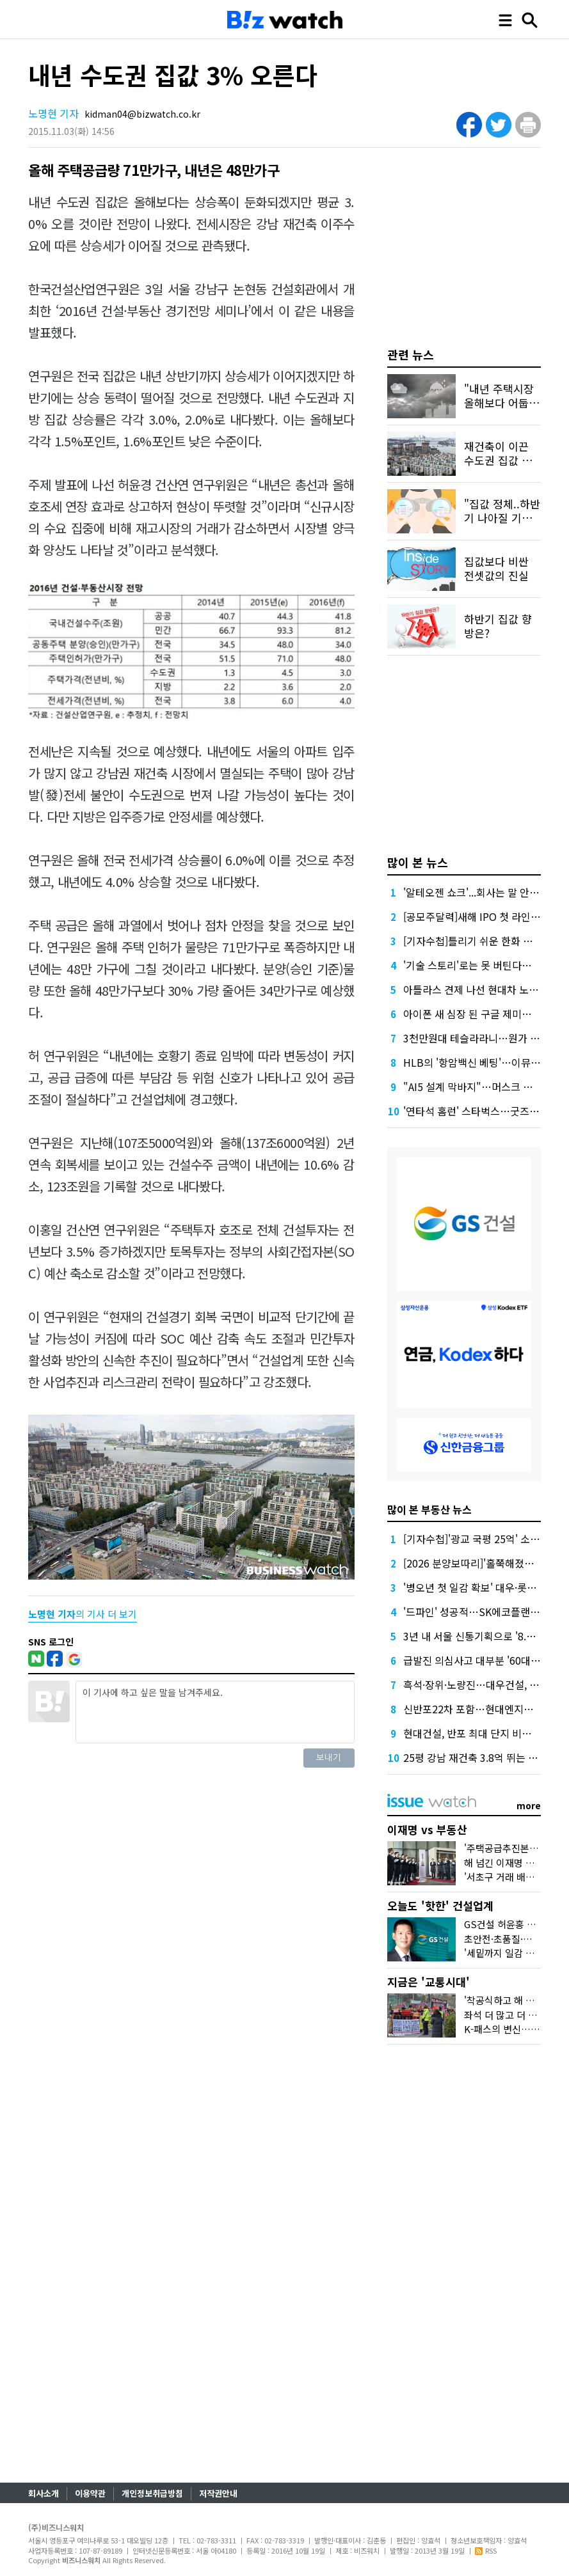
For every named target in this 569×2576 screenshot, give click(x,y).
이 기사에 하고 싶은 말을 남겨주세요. (215, 1712)
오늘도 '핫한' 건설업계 (440, 1905)
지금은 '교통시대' (428, 1982)
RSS (486, 2550)
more (529, 1805)
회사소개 (43, 2493)
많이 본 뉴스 (417, 862)
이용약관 (90, 2493)
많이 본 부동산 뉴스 (429, 1509)
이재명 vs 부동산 (427, 1829)
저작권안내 (218, 2493)
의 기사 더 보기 (82, 1614)
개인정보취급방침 (152, 2493)
